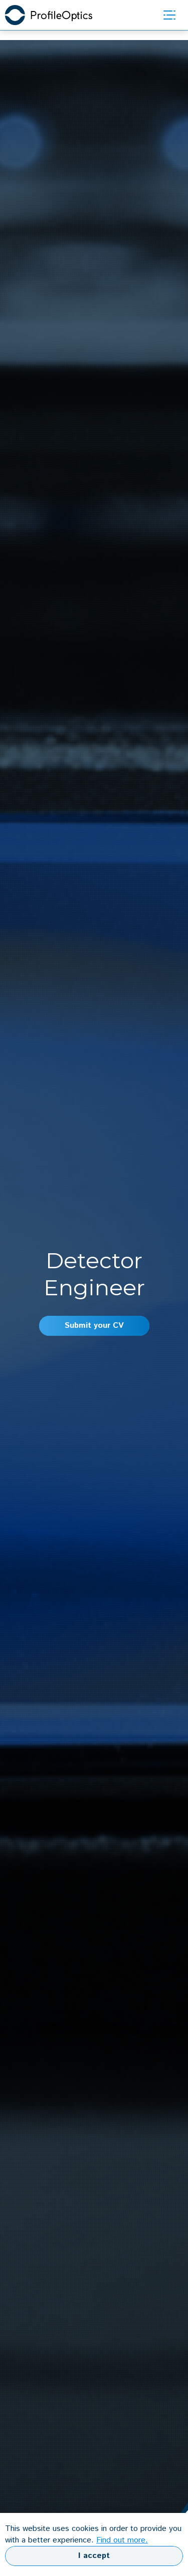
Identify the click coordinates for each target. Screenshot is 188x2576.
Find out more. (122, 2540)
